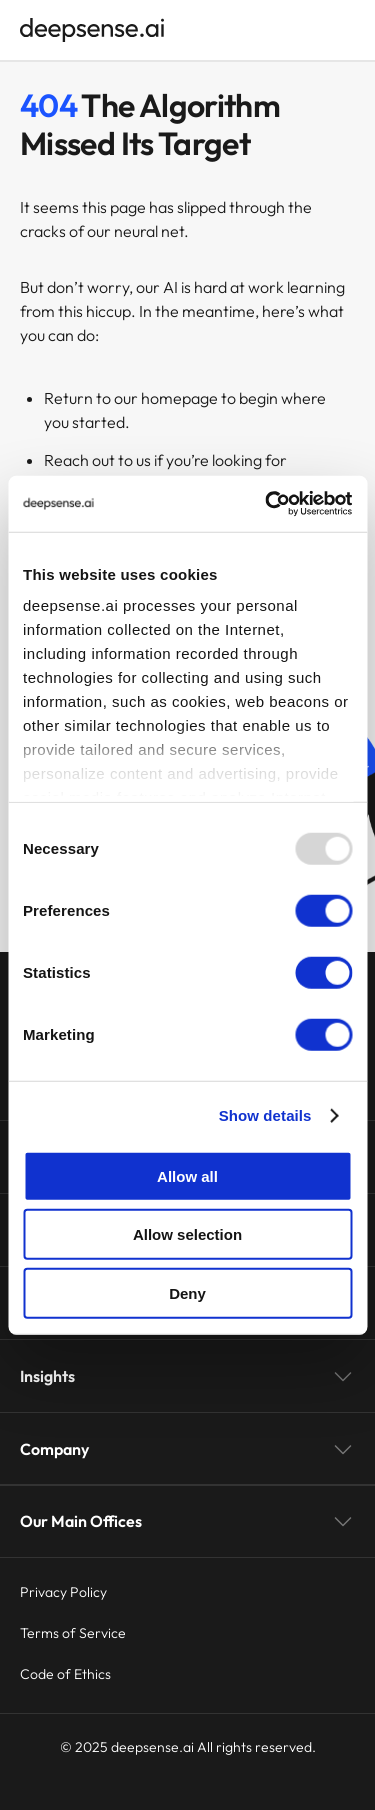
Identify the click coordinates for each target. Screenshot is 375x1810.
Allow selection (187, 1234)
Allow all (187, 1175)
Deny (187, 1292)
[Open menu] (345, 30)
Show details (265, 1115)
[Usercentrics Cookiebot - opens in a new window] (267, 504)
